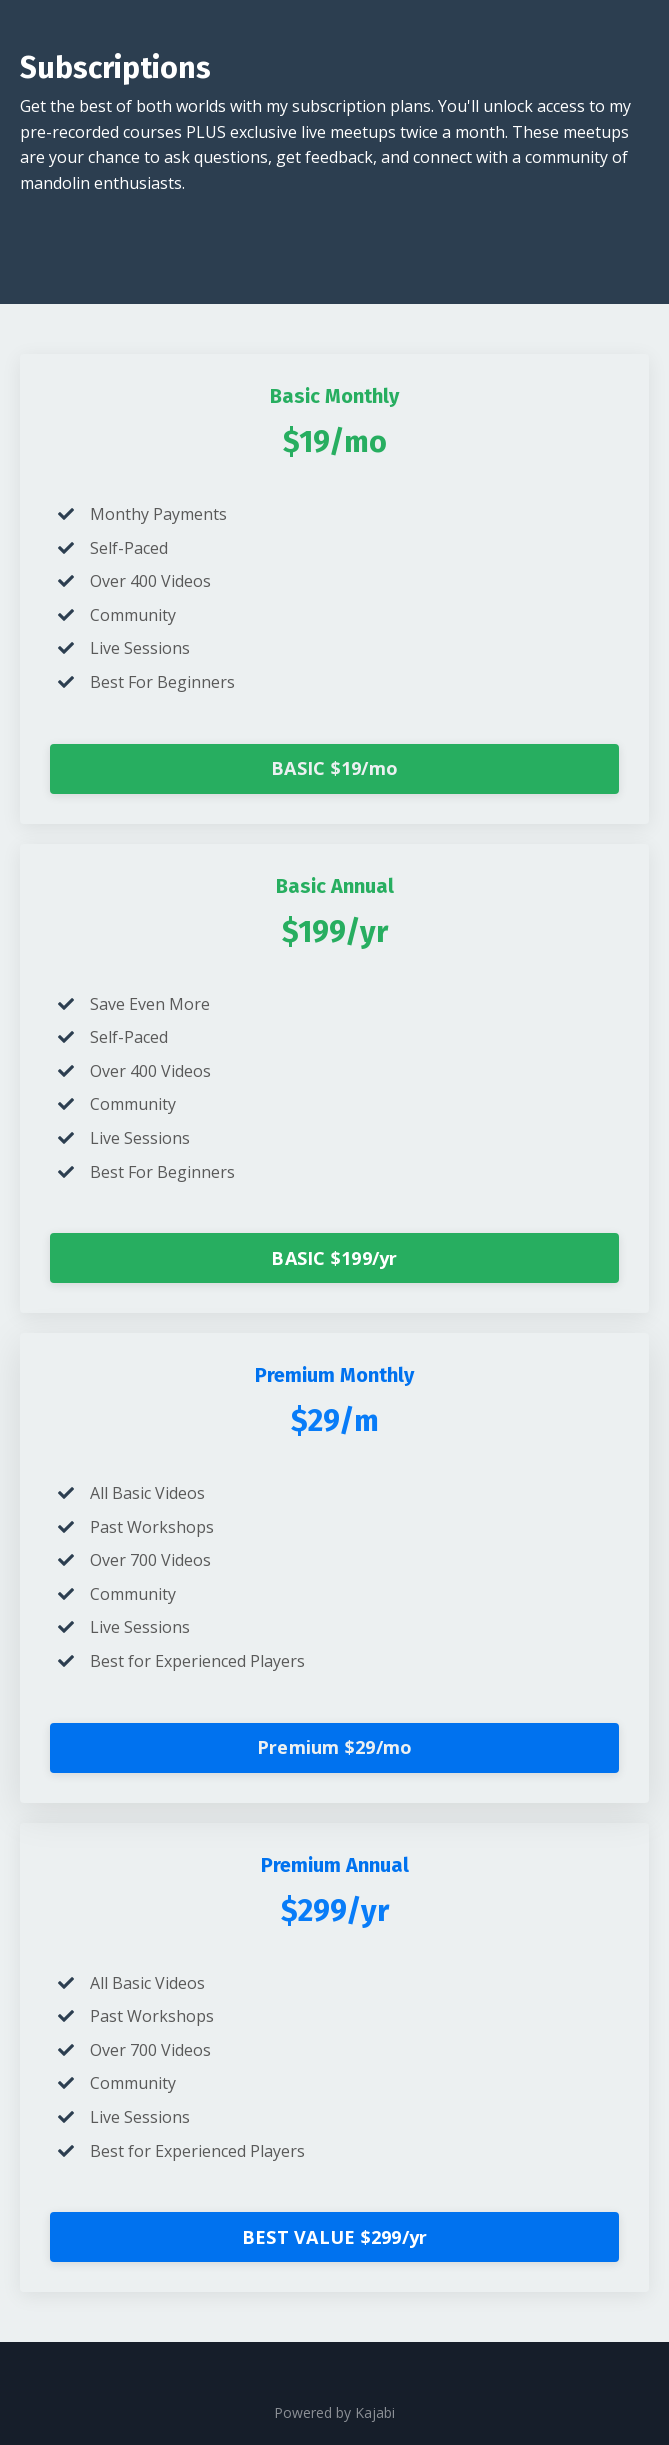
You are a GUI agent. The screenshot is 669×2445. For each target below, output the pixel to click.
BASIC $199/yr (334, 1258)
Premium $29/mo (335, 1747)
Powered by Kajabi (334, 2412)
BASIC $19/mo (334, 768)
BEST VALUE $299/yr (335, 2237)
